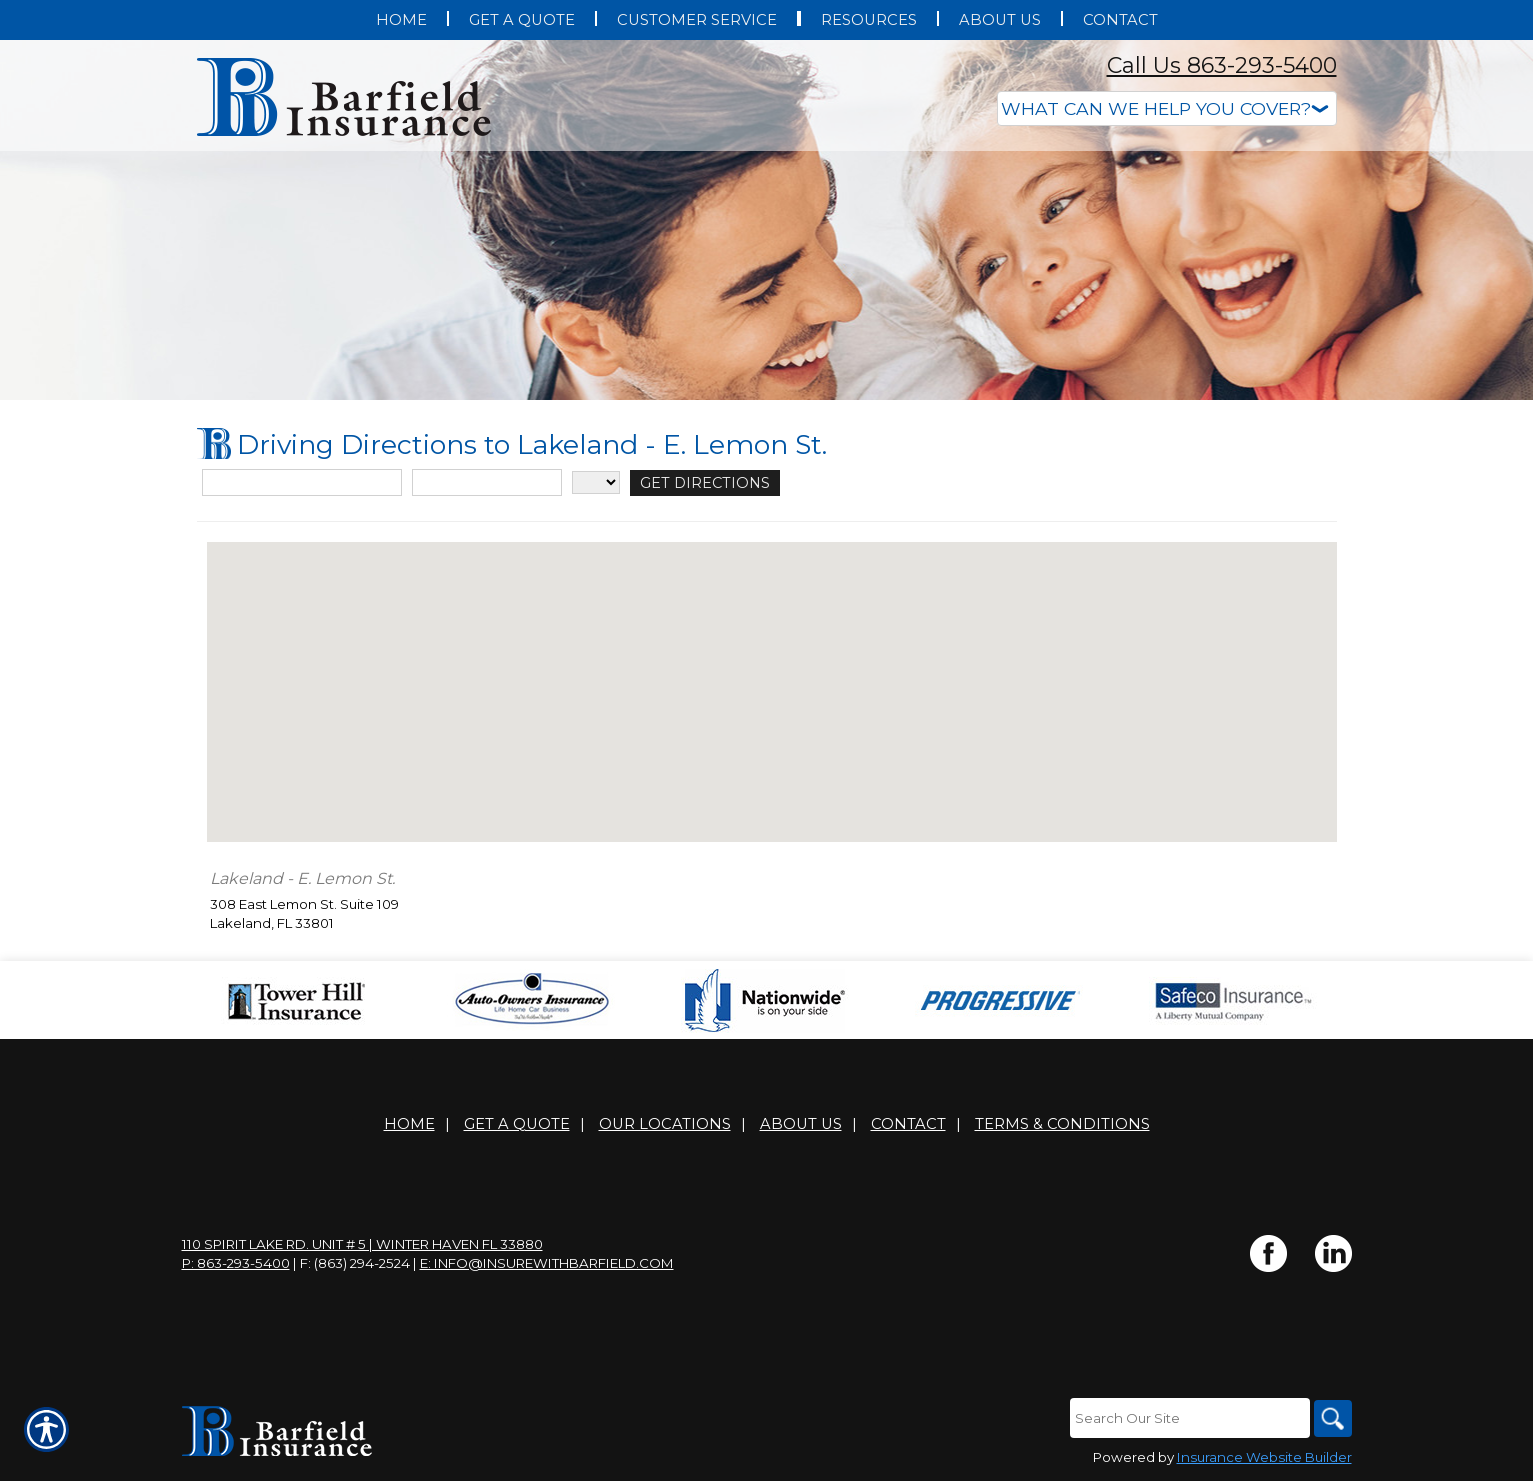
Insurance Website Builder (1264, 1458)
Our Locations (665, 1124)
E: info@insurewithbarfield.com (547, 1263)
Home (409, 1124)
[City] (487, 482)
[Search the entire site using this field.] (1187, 1418)
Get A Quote (517, 1124)
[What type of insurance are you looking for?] (1167, 108)
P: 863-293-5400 (236, 1263)
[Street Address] (302, 482)
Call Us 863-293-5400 (1222, 65)
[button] (772, 673)
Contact (908, 1124)
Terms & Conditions (1062, 1124)
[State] (596, 482)
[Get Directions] (696, 482)
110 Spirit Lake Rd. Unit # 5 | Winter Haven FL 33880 (362, 1244)
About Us (801, 1124)
